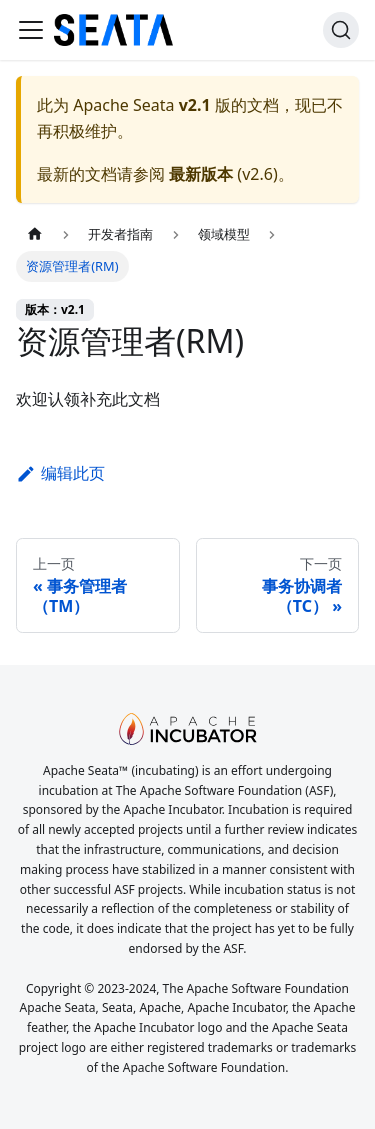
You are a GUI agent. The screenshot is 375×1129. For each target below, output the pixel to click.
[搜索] (341, 30)
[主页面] (35, 234)
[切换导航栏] (31, 30)
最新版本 (201, 174)
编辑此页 (60, 473)
